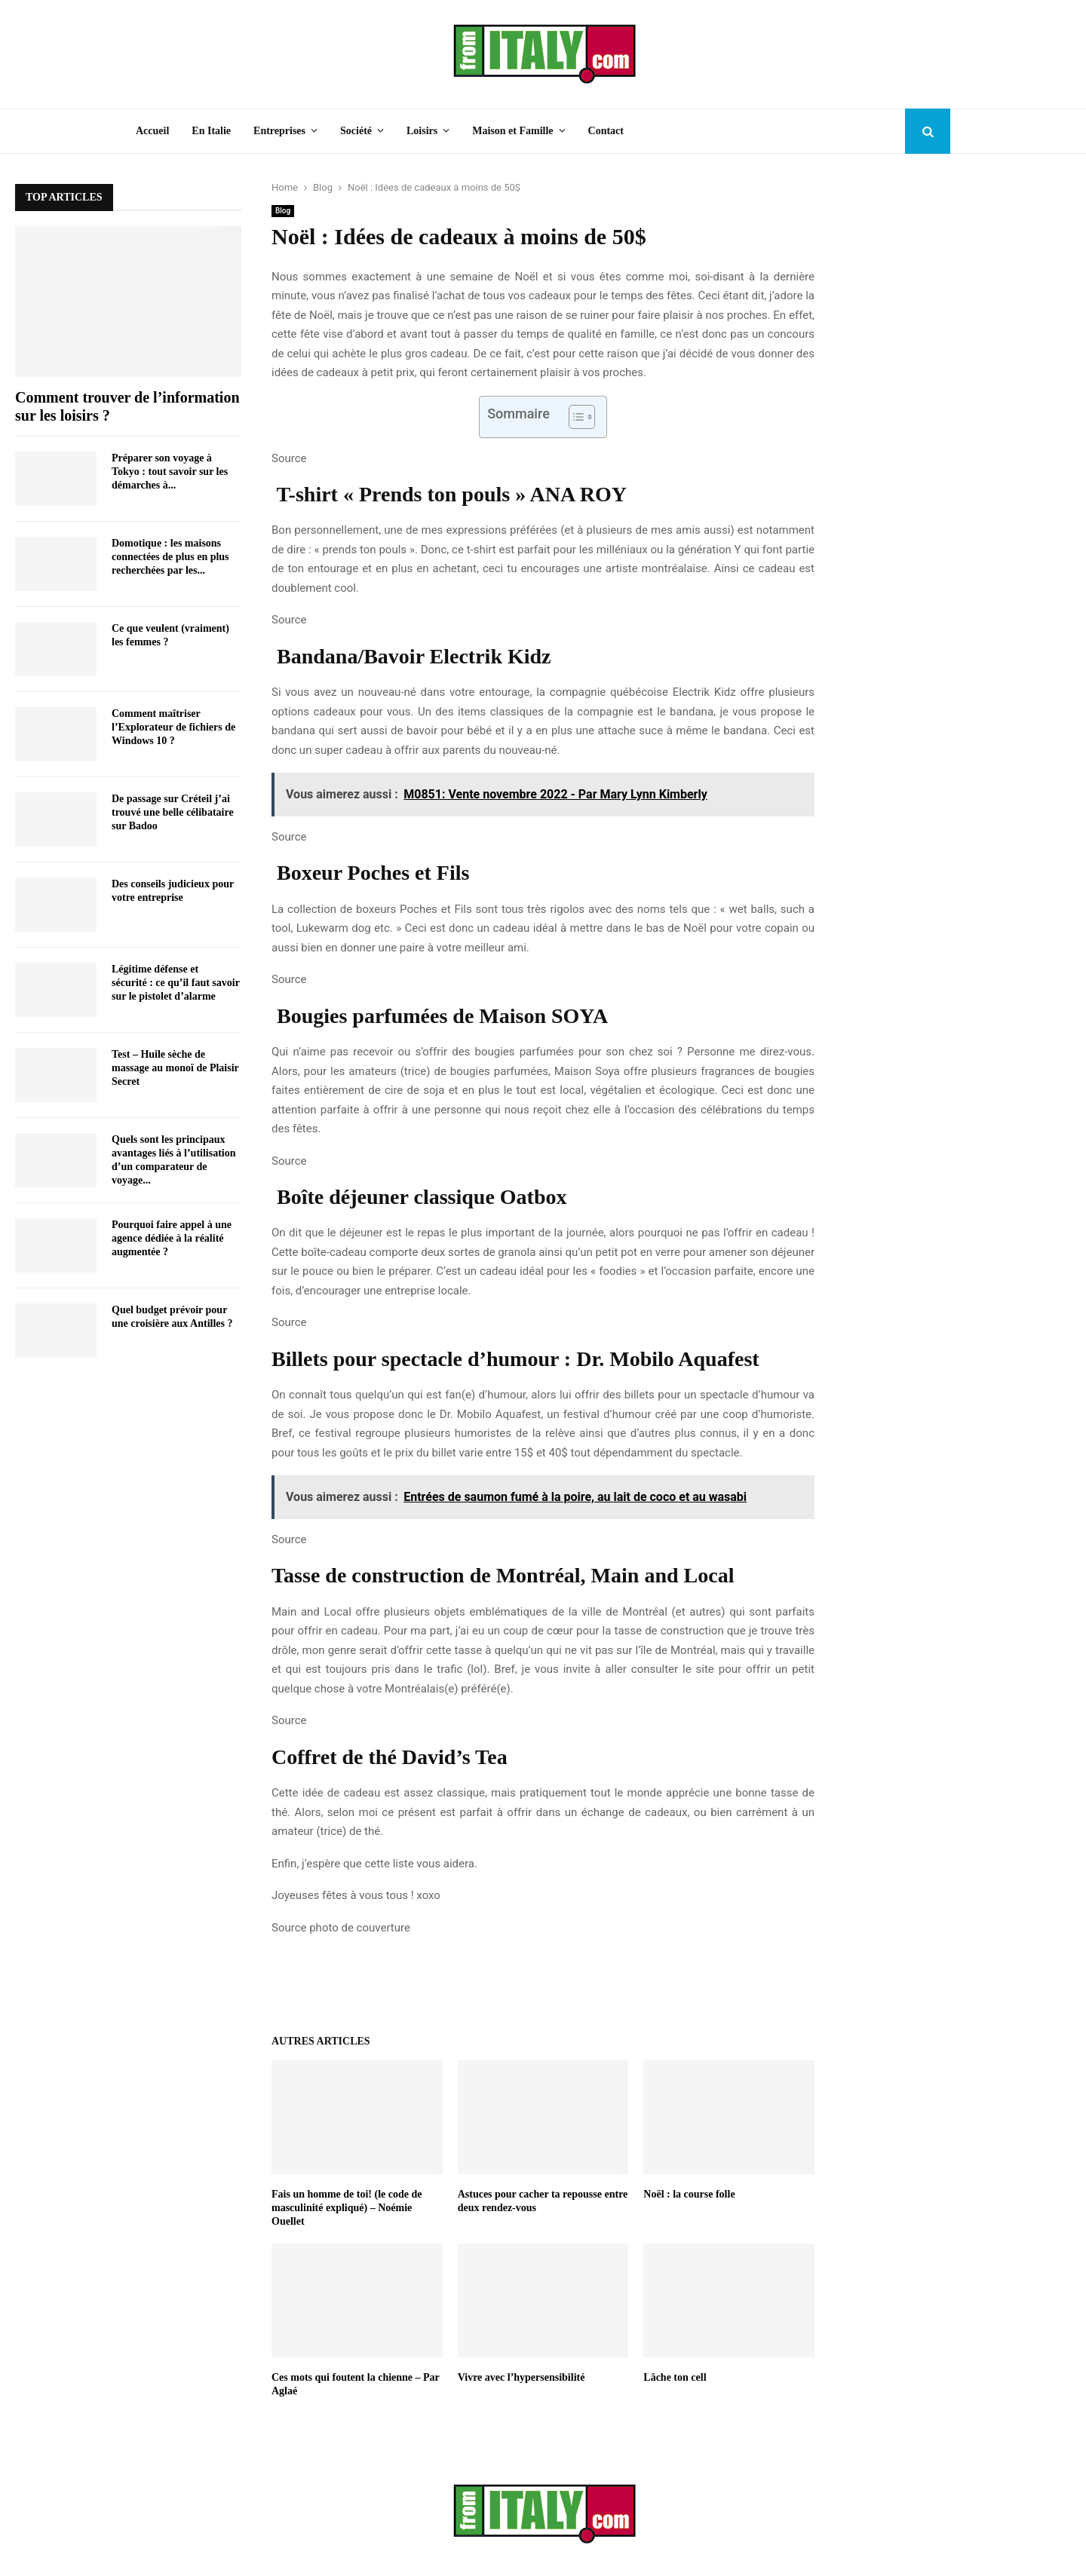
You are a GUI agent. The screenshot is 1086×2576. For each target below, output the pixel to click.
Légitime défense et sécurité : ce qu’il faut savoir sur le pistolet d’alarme (176, 982)
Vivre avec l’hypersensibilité (521, 2377)
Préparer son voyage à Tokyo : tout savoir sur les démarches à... (170, 471)
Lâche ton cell (674, 2377)
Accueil (152, 130)
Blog (282, 211)
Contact (606, 130)
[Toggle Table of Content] (574, 417)
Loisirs (421, 130)
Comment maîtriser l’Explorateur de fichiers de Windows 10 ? (173, 727)
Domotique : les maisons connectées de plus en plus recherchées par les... (170, 557)
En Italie (211, 130)
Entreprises (279, 130)
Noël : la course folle (689, 2194)
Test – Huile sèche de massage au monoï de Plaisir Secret (175, 1068)
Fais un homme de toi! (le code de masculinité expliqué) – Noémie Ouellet (347, 2208)
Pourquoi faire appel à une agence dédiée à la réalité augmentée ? (172, 1238)
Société (356, 130)
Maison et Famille (512, 130)
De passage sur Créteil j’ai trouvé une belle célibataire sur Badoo (173, 812)
